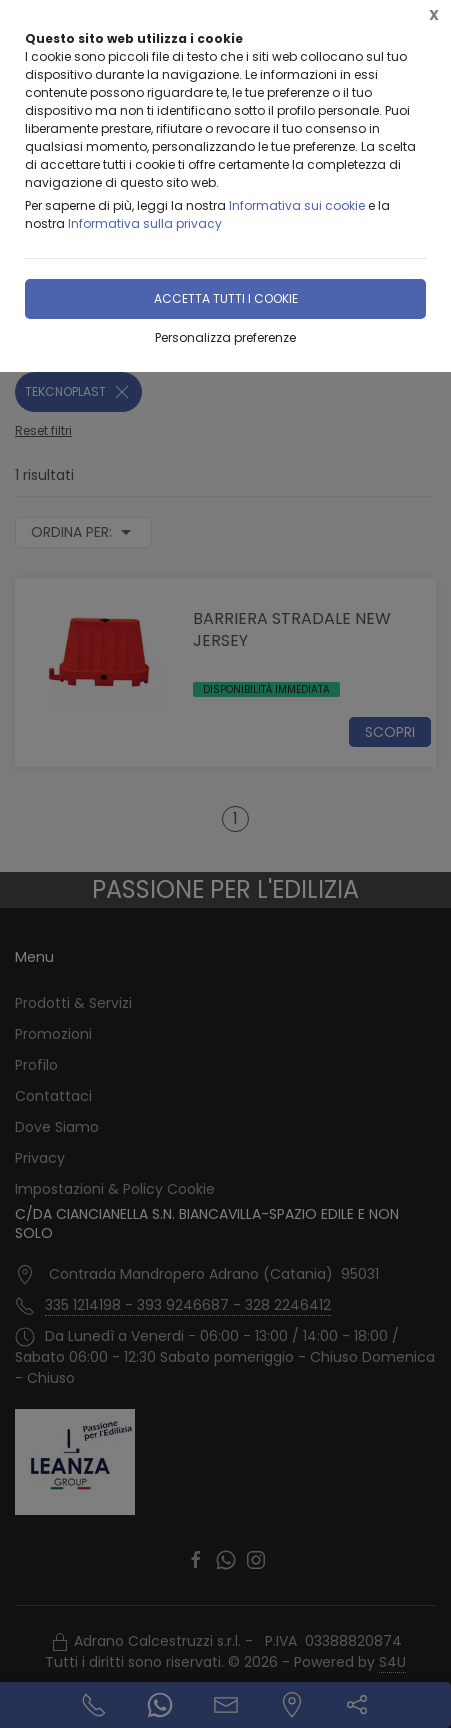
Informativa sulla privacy (145, 223)
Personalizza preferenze (225, 337)
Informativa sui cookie (297, 205)
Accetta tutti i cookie (226, 298)
